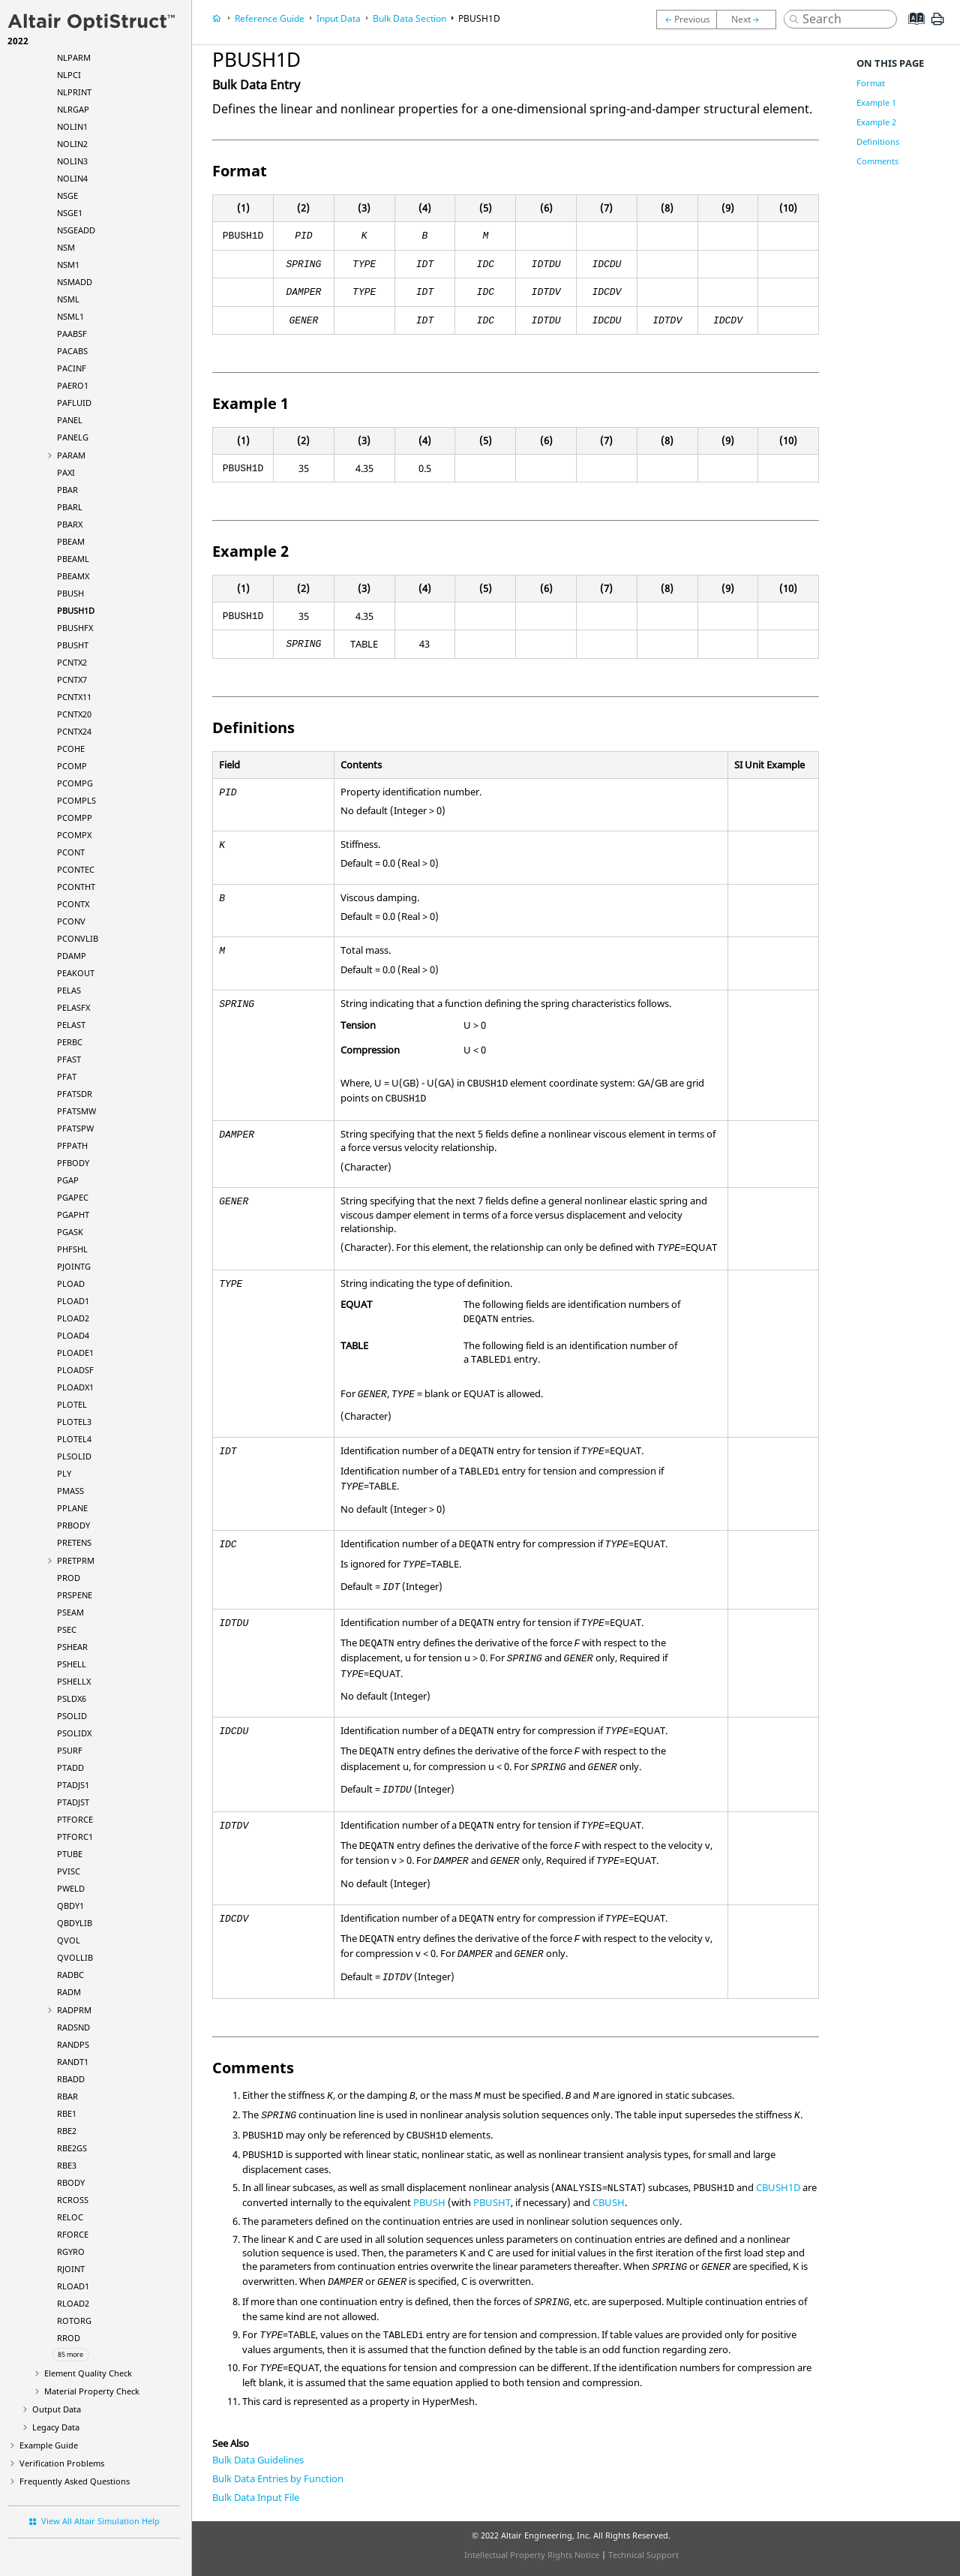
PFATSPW (75, 1128)
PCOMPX (74, 834)
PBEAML (73, 558)
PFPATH (72, 1145)
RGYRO (71, 2251)
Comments (877, 161)
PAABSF (72, 333)
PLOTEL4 (74, 1438)
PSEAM (70, 1612)
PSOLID (72, 1715)
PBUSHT (72, 645)
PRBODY (73, 1525)
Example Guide (49, 2445)
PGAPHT (73, 1214)
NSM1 (68, 264)
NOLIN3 (72, 161)
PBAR (67, 489)
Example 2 (876, 122)
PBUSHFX (75, 627)
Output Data (56, 2409)
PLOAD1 (73, 1300)
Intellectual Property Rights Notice (531, 2554)
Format (870, 83)
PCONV (71, 921)
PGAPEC (72, 1197)
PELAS (69, 990)
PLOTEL (72, 1404)
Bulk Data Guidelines (258, 2459)
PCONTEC (75, 869)
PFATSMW (76, 1111)
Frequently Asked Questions (75, 2481)
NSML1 (70, 316)
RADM (69, 1991)
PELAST (71, 1024)
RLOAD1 (73, 2286)
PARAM (71, 455)
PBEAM (71, 541)
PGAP (68, 1180)
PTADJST (73, 1802)
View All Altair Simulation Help (100, 2520)
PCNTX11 (74, 696)
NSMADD (74, 281)
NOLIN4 (72, 178)
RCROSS (72, 2199)
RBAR (67, 2096)
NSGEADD (76, 230)
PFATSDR (74, 1093)
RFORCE (72, 2234)
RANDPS (73, 2044)
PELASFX (73, 1007)
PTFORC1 (75, 1836)
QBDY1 (70, 1905)
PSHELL (71, 1664)
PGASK (70, 1231)
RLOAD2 (73, 2303)
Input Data (338, 18)
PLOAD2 (73, 1318)
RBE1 (66, 2113)
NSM (66, 247)
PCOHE (71, 748)
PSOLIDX (74, 1733)
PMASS (70, 1490)
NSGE (67, 195)
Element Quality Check (88, 2373)
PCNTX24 (74, 731)
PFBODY (73, 1162)
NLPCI (69, 74)
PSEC (66, 1629)
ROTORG (74, 2320)
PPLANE (72, 1507)
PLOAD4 (73, 1335)
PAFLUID (74, 402)
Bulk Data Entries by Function (278, 2478)
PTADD (70, 1767)
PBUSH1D (75, 610)
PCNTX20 (74, 714)
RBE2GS (72, 2148)
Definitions (877, 141)
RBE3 (66, 2165)
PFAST (69, 1059)
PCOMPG (75, 783)
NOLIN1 (72, 126)
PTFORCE (75, 1819)
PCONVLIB (77, 938)
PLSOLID (74, 1456)
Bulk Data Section (409, 18)
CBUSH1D (778, 2187)
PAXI (66, 472)
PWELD (71, 1888)
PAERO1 (72, 385)
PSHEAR (72, 1646)
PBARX (69, 524)
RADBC (70, 1974)
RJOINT (71, 2268)
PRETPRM (75, 1560)
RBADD (71, 2079)
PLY (64, 1473)
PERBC (69, 1042)
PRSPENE (74, 1595)
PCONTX (73, 903)
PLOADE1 (75, 1352)
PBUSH (70, 593)
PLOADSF (75, 1369)
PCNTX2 (72, 662)
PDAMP (71, 955)
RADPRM (74, 2009)
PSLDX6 (71, 1698)
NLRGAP (73, 109)
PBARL (69, 506)
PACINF (71, 368)
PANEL (69, 419)
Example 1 (876, 102)
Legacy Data (56, 2427)
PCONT (71, 852)
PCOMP (72, 765)
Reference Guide (269, 18)
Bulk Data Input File (255, 2497)
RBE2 (66, 2130)
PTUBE (69, 1853)
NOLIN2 (72, 143)
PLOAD (71, 1283)
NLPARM (74, 57)
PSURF (69, 1750)
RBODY (71, 2182)
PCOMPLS (76, 800)
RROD (68, 2337)
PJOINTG (74, 1266)
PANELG (72, 437)
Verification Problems (62, 2463)
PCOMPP (74, 817)
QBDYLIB (74, 1922)
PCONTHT (76, 886)
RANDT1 (72, 2061)
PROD (68, 1577)
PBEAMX (73, 576)
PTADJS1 (73, 1784)
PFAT (66, 1076)
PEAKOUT (75, 972)
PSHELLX (74, 1681)
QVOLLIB (75, 1957)
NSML (68, 299)
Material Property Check (92, 2391)
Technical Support (643, 2554)
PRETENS (74, 1542)
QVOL (68, 1940)
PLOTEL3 (74, 1421)
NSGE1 (69, 212)
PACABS (72, 350)
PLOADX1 (75, 1387)
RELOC (70, 2217)
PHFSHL (72, 1249)
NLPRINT (74, 92)
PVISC (68, 1871)
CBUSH (608, 2202)
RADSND (73, 2027)
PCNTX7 (72, 679)
